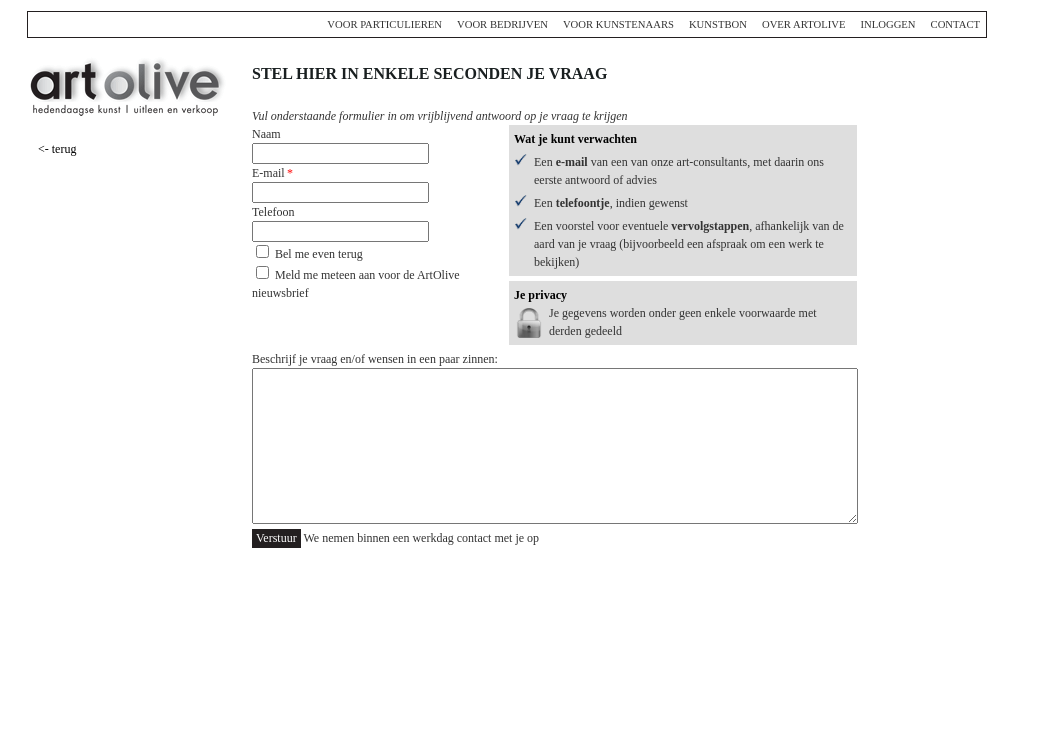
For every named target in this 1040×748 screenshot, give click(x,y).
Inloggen (887, 24)
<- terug (57, 149)
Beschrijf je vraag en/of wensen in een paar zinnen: (375, 359)
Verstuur (276, 538)
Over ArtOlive (804, 24)
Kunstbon (718, 24)
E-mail (268, 173)
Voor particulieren (384, 24)
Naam (266, 134)
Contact (955, 24)
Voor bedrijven (502, 24)
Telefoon (273, 212)
